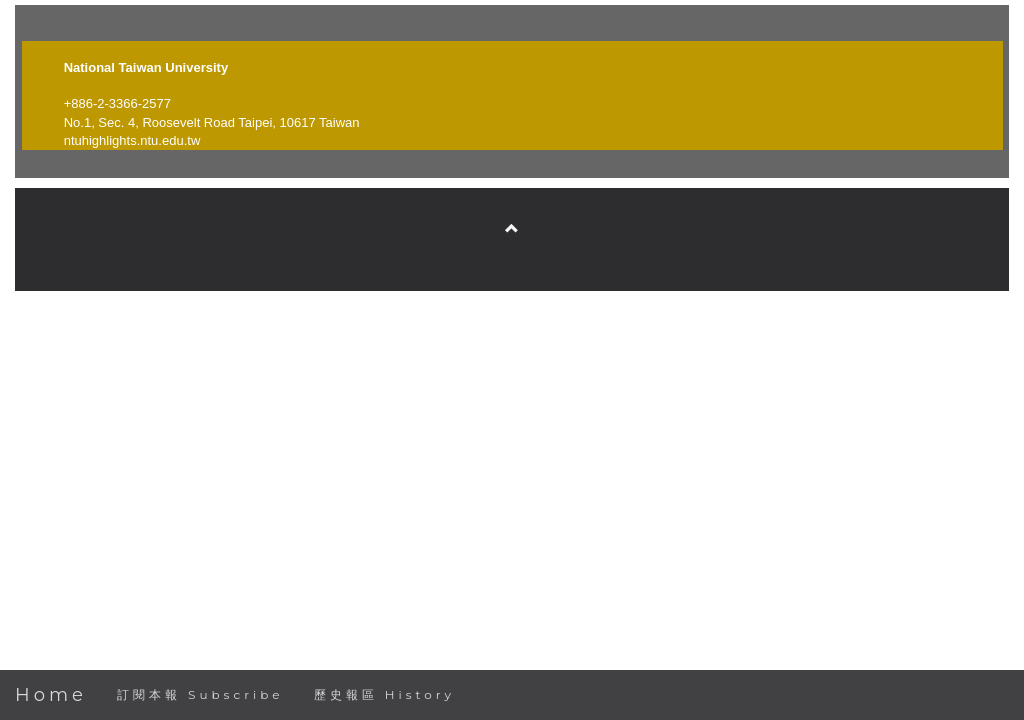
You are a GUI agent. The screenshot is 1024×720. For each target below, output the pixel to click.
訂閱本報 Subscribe (200, 694)
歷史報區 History (384, 694)
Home (51, 695)
